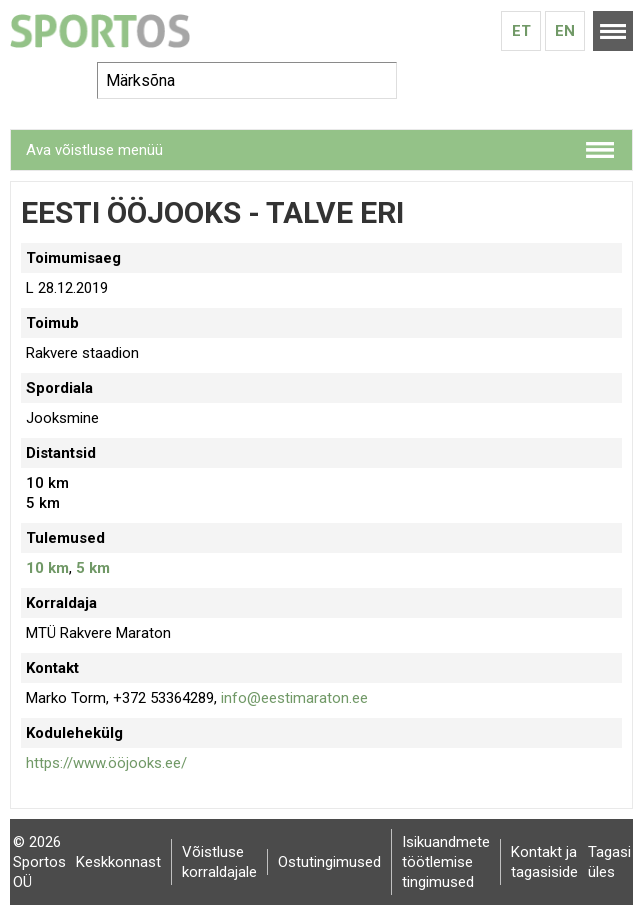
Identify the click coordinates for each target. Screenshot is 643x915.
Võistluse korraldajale (219, 862)
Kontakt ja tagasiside (544, 862)
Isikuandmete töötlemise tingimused (446, 862)
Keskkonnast (118, 862)
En (565, 31)
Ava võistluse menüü (94, 150)
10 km (47, 568)
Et (521, 31)
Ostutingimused (329, 862)
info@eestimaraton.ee (294, 698)
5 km (93, 568)
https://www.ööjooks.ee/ (106, 763)
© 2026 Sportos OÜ (39, 862)
